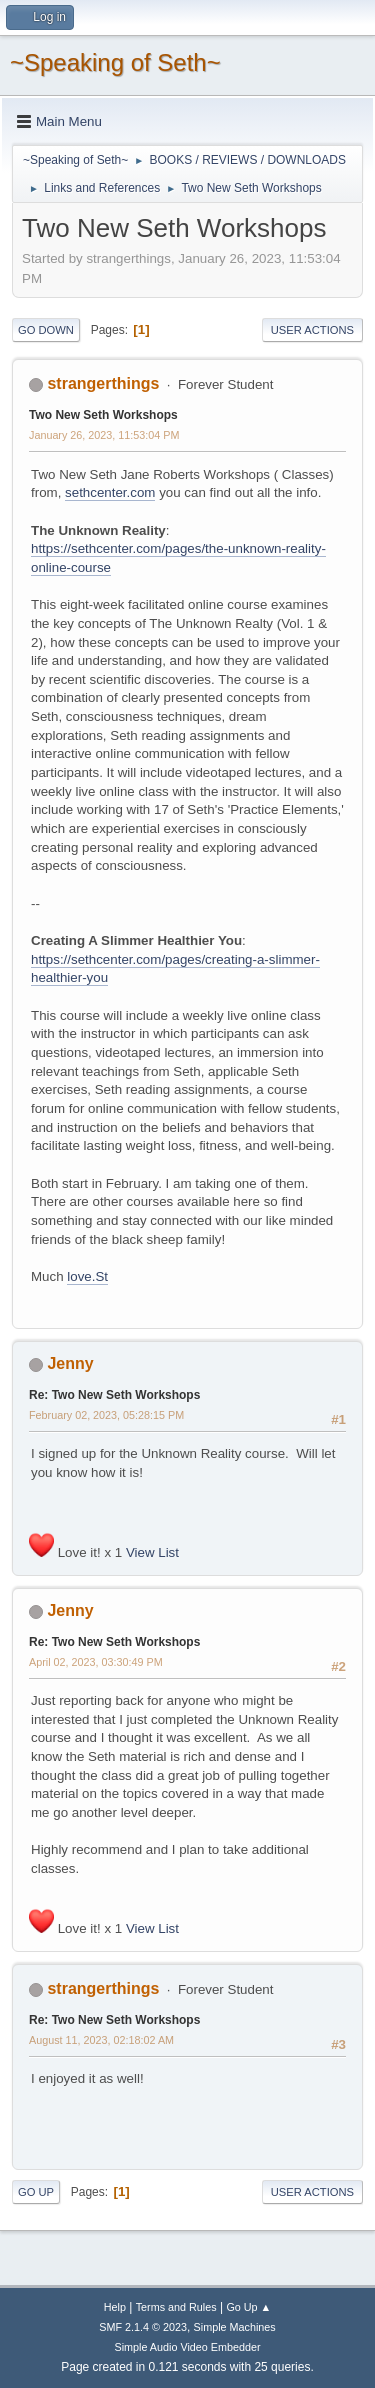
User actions (312, 330)
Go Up (36, 2192)
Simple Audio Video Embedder (187, 2347)
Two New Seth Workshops (103, 415)
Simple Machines (235, 2327)
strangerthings (103, 383)
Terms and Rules (176, 2307)
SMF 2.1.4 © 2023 (143, 2327)
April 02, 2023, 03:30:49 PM (96, 1662)
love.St (87, 1276)
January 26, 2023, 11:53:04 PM (104, 435)
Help (115, 2307)
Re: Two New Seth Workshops (114, 1395)
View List (152, 1552)
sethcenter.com (110, 492)
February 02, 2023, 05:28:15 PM (106, 1415)
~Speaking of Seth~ (115, 62)
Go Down (46, 330)
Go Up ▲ (248, 2307)
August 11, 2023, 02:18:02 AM (101, 2040)
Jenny (70, 1363)
